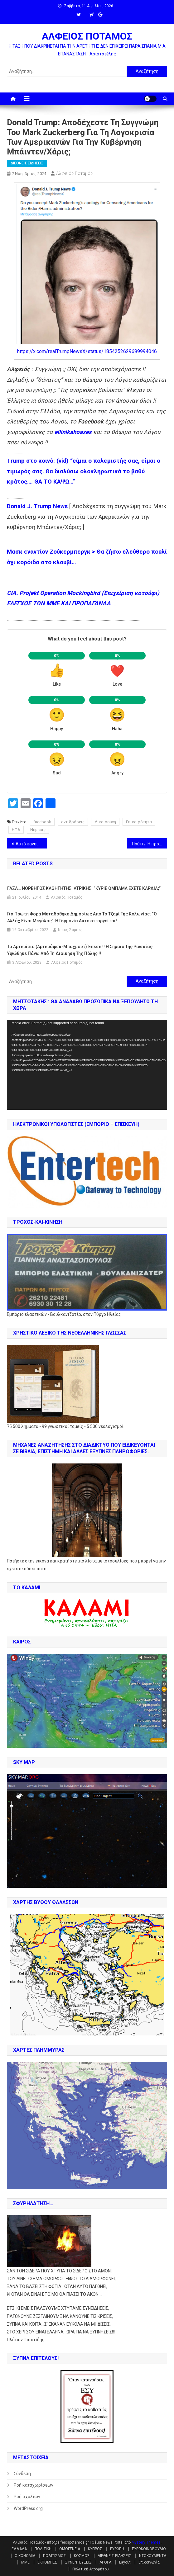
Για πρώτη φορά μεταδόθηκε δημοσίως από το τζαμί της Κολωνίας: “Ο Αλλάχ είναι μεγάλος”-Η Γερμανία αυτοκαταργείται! (82, 917)
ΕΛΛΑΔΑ (19, 2549)
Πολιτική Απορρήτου (90, 2569)
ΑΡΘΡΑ (105, 2562)
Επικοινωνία (149, 2562)
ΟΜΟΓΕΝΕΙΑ (69, 2549)
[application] (87, 1065)
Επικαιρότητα (139, 822)
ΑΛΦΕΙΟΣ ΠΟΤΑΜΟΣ (87, 36)
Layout (125, 2562)
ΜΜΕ (25, 2562)
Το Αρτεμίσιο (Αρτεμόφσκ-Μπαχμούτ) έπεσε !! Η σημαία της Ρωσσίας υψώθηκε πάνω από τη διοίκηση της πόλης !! (79, 950)
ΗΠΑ (16, 829)
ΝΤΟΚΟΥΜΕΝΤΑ (152, 2556)
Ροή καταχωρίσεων (33, 2485)
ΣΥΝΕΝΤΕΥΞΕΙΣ (78, 2562)
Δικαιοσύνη (105, 822)
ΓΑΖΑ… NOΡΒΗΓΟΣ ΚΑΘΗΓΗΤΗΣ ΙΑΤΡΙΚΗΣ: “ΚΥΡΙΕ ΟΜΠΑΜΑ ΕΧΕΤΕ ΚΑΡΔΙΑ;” (84, 888)
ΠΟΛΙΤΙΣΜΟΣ (54, 2556)
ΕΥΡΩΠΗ (117, 2549)
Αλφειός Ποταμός (74, 173)
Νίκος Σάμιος (70, 930)
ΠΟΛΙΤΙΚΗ (43, 2549)
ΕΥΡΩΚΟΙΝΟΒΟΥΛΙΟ (149, 2549)
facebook (42, 822)
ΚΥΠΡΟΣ (95, 2549)
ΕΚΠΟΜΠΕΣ (47, 2562)
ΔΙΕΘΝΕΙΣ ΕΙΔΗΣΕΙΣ (27, 163)
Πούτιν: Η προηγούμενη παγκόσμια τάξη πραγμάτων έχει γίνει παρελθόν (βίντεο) (149, 843)
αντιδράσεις (73, 822)
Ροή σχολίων (27, 2496)
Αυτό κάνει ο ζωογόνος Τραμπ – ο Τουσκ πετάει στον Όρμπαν (31, 843)
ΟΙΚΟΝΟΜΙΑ (25, 2556)
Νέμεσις (38, 829)
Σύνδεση (22, 2473)
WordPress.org (28, 2508)
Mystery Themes (146, 2542)
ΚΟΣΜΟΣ (82, 2556)
